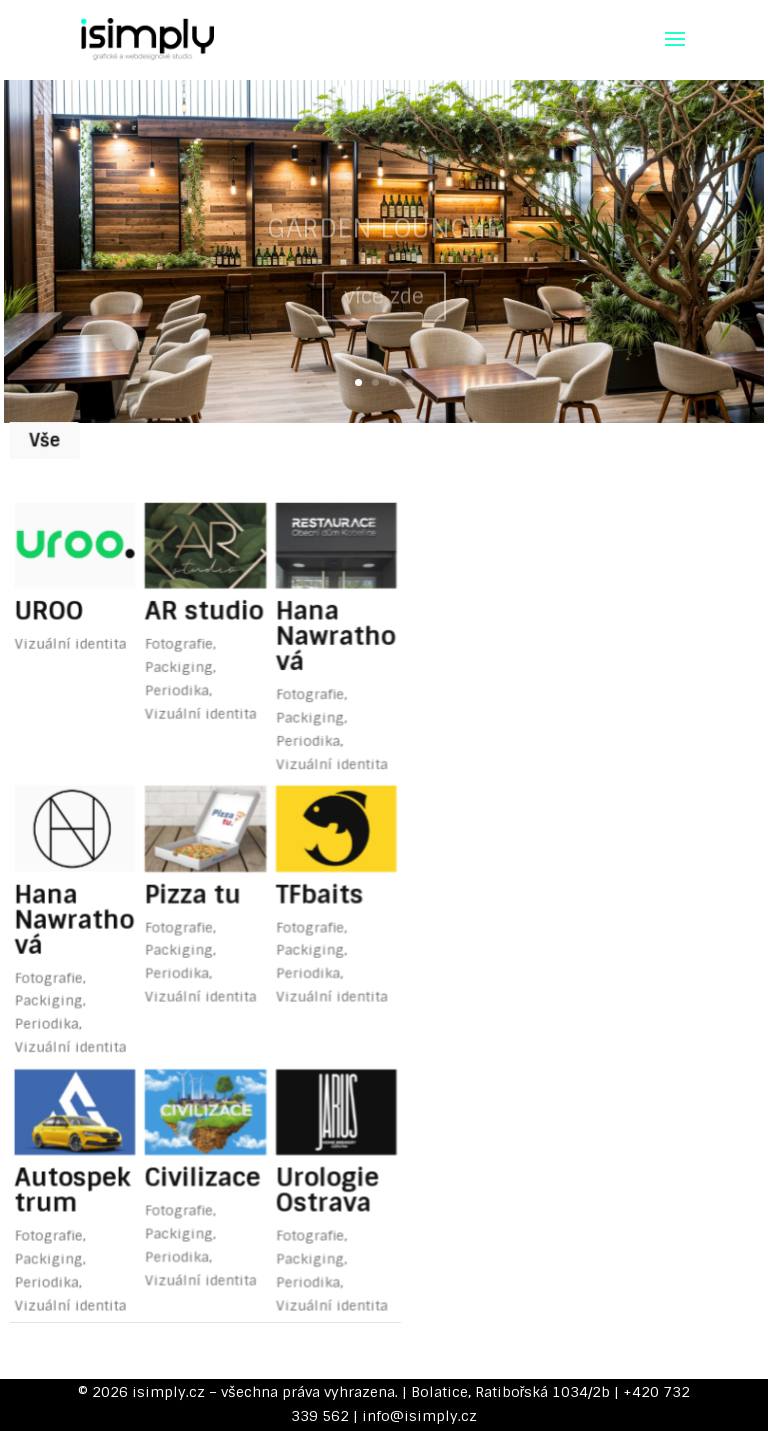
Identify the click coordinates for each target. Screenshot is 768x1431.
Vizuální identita (80, 626)
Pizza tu (193, 857)
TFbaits (309, 857)
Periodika (178, 669)
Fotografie (180, 626)
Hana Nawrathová (324, 619)
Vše (57, 438)
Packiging (180, 648)
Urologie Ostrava (316, 1130)
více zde (384, 306)
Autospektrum (82, 1130)
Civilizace (202, 1118)
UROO (61, 596)
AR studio (203, 596)
